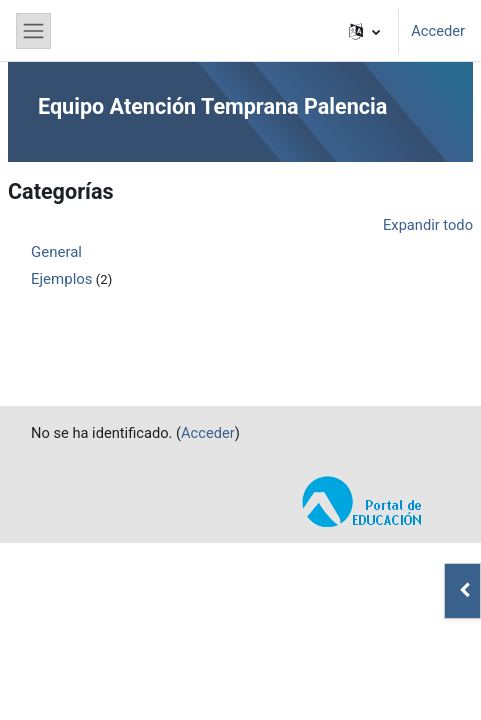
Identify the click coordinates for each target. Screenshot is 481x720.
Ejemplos (62, 279)
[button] (364, 31)
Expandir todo (428, 225)
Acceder (438, 31)
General (56, 252)
